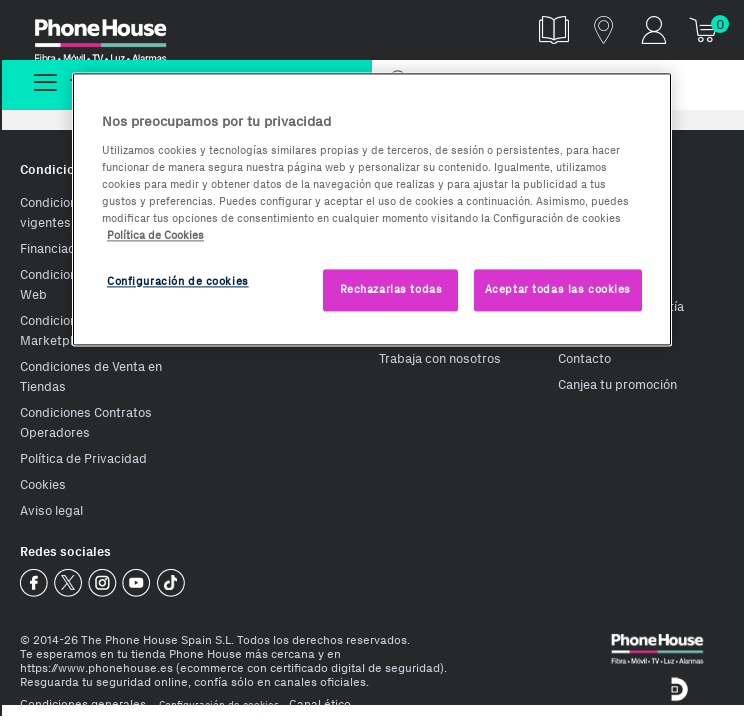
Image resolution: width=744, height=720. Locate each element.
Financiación (56, 248)
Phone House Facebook (34, 583)
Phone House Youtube (136, 583)
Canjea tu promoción (617, 384)
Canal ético (320, 704)
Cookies (43, 484)
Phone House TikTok (170, 583)
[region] (372, 209)
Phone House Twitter (68, 583)
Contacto (584, 358)
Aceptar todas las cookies (558, 289)
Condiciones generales (83, 704)
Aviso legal (51, 510)
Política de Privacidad (83, 458)
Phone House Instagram (102, 583)
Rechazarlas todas (391, 289)
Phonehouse (113, 34)
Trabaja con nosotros (440, 358)
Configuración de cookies (219, 704)
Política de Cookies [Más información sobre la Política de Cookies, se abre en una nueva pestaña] (155, 235)
